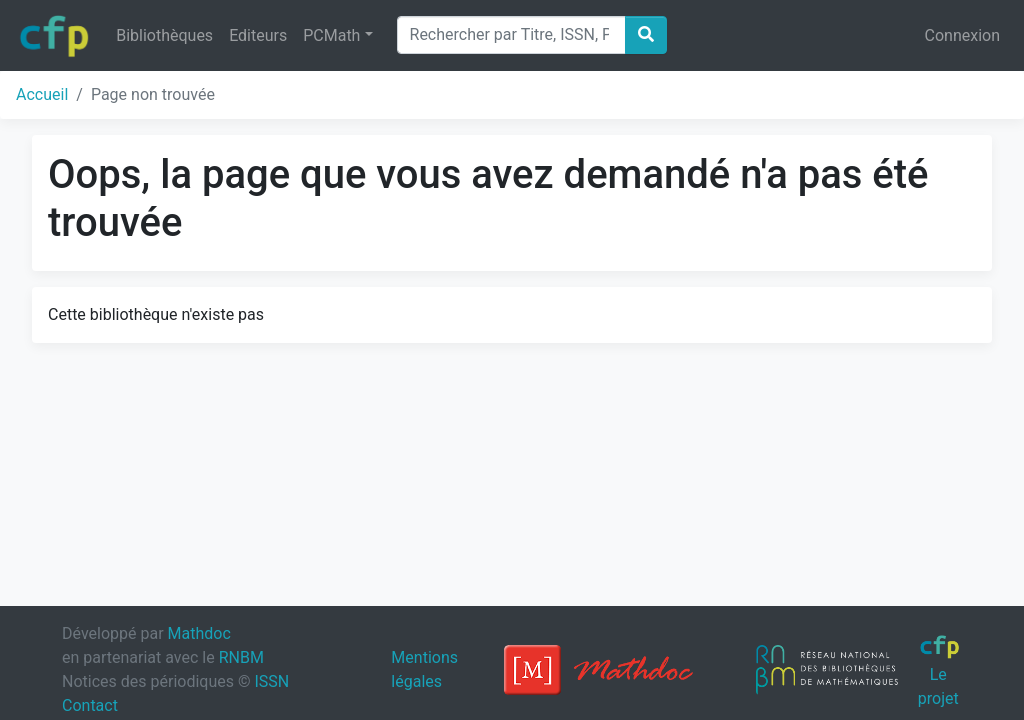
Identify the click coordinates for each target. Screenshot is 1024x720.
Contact (90, 705)
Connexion (962, 35)
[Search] (511, 35)
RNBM (241, 657)
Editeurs (258, 35)
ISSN (271, 681)
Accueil (42, 94)
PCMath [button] (331, 35)
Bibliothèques (164, 35)
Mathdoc (199, 633)
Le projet (939, 671)
